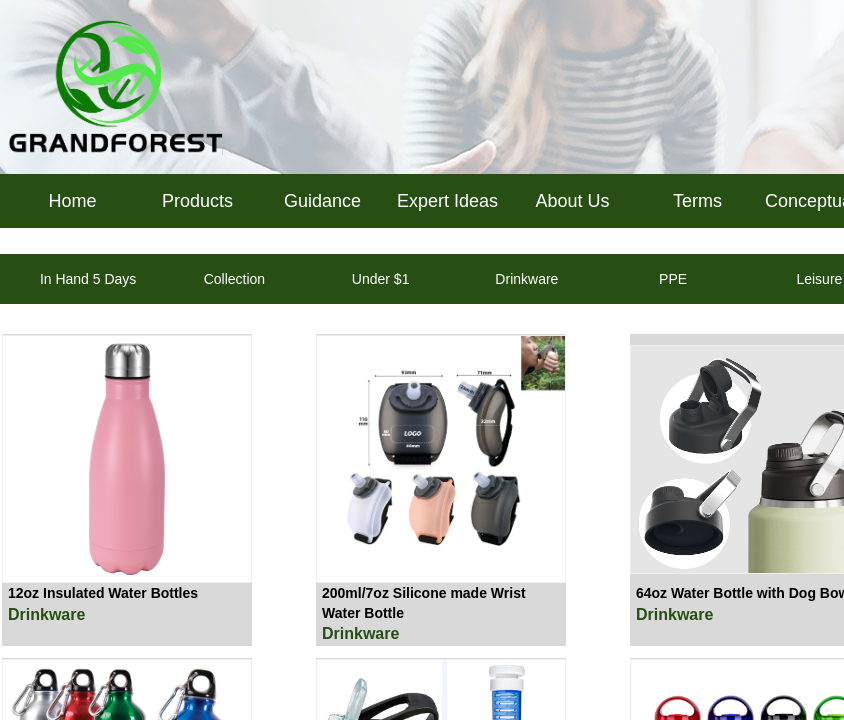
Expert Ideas (447, 201)
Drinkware (46, 614)
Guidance (322, 201)
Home (72, 201)
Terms (697, 201)
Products (197, 201)
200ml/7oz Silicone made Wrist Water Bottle (424, 603)
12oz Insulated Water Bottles (103, 593)
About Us (572, 201)
